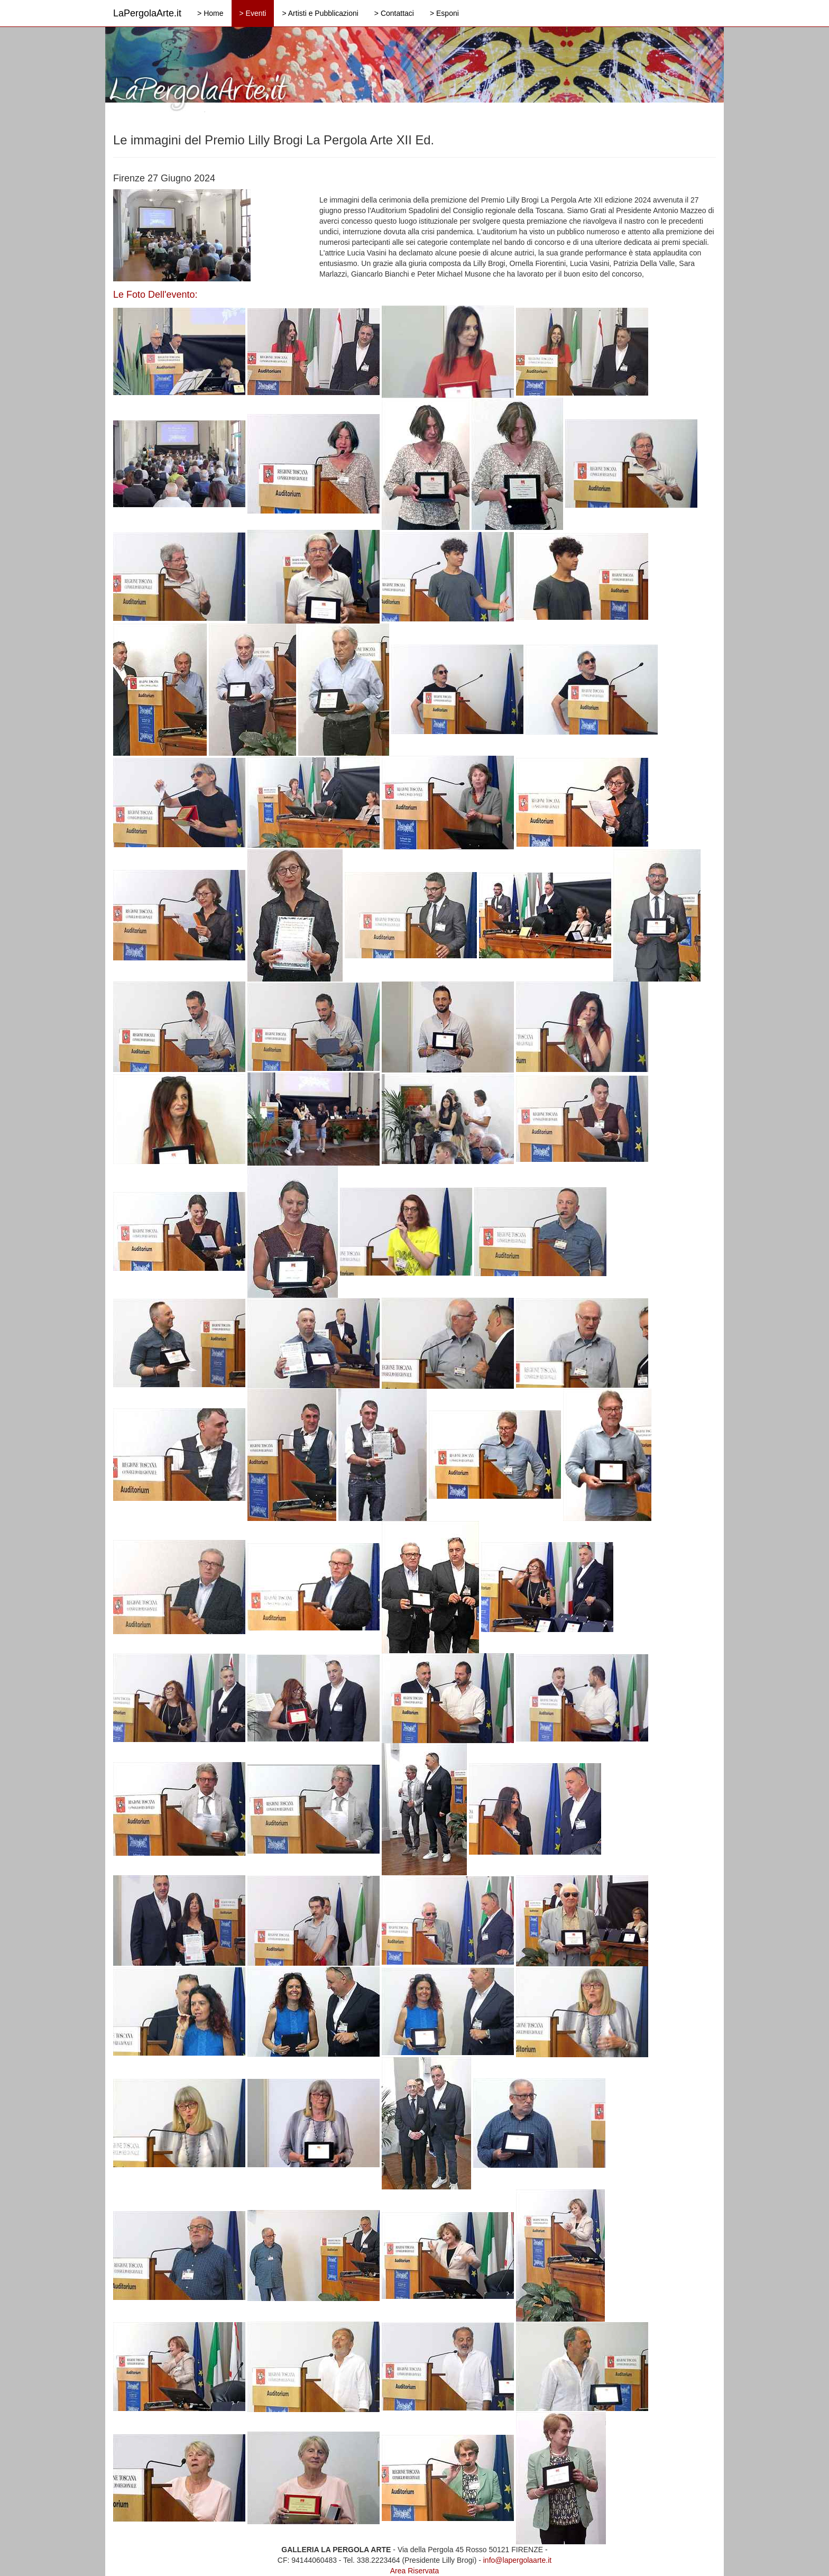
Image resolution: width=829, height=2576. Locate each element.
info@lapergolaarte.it (517, 2560)
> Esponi (444, 13)
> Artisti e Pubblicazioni (320, 13)
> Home (210, 13)
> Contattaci (394, 13)
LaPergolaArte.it (147, 13)
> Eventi (253, 13)
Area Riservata (414, 2570)
